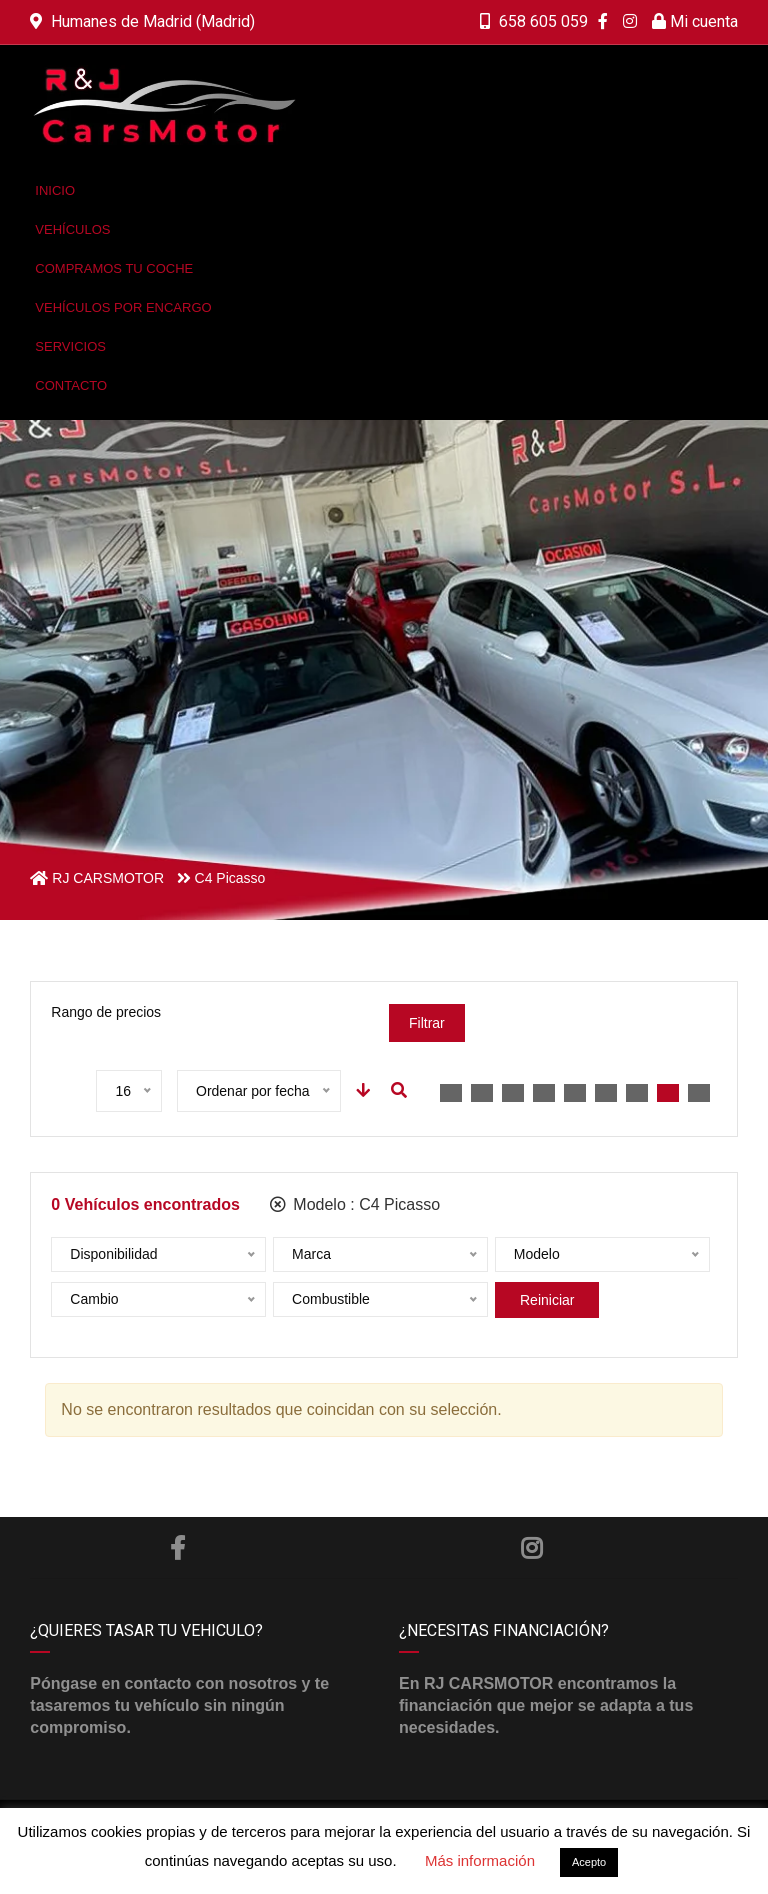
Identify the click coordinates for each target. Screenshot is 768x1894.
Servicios (70, 346)
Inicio (55, 190)
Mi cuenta (695, 21)
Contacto (71, 385)
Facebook (177, 1548)
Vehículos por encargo (123, 307)
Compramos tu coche (114, 268)
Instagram (531, 1548)
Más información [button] (480, 1860)
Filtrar (427, 1023)
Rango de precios (106, 1012)
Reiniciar (547, 1300)
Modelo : (355, 1204)
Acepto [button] (589, 1862)
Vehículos (72, 229)
